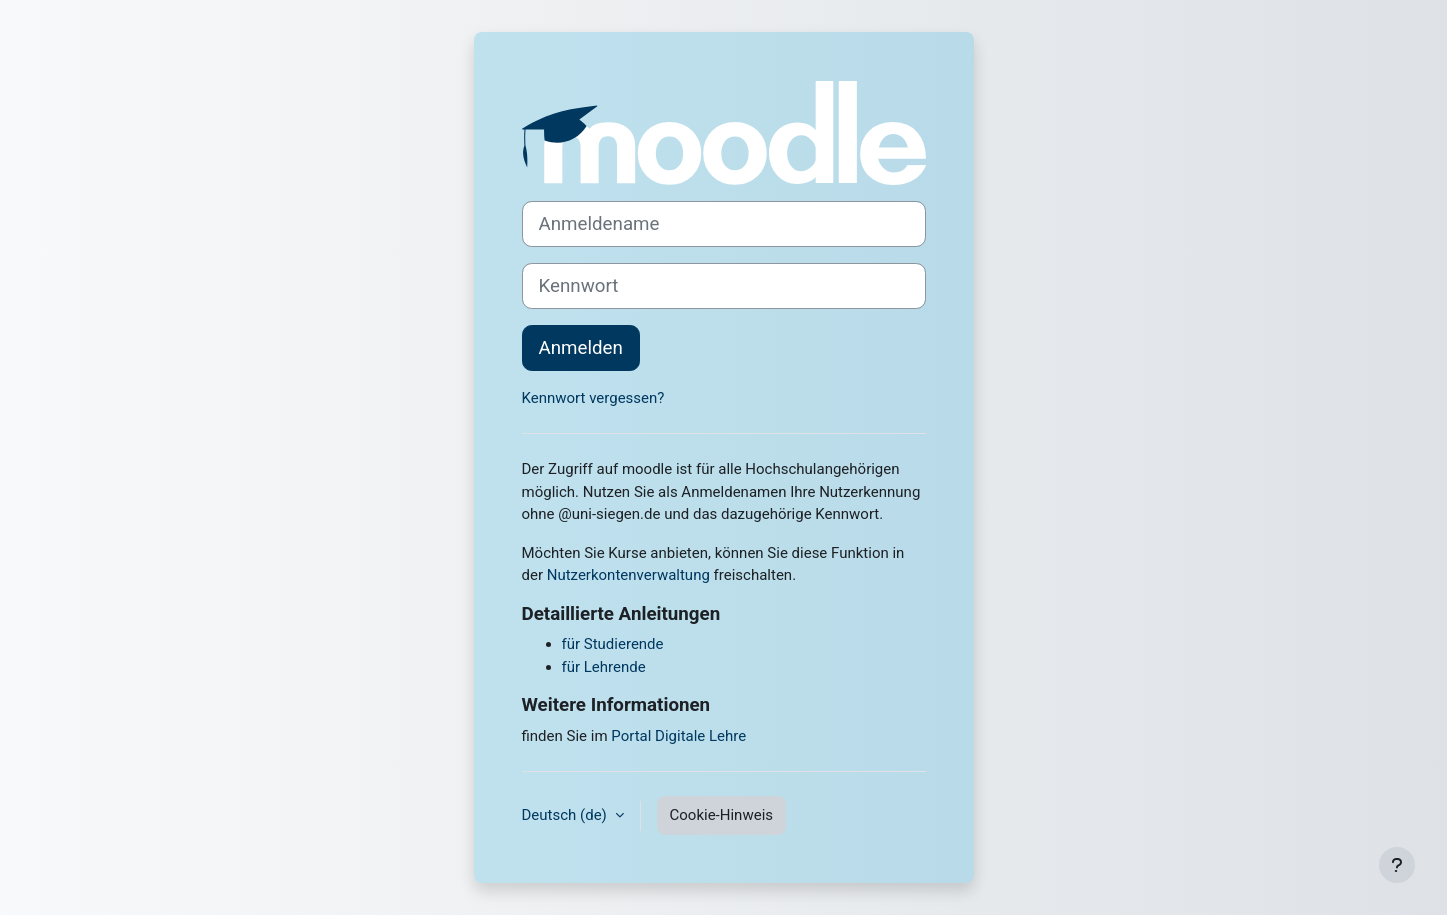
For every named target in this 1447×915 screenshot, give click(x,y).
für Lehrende (604, 667)
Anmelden (581, 348)
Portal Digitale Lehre (678, 736)
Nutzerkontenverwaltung (628, 575)
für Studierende (613, 644)
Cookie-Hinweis (721, 815)
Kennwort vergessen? (593, 398)
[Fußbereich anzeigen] (1397, 865)
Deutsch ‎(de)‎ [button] (566, 815)
